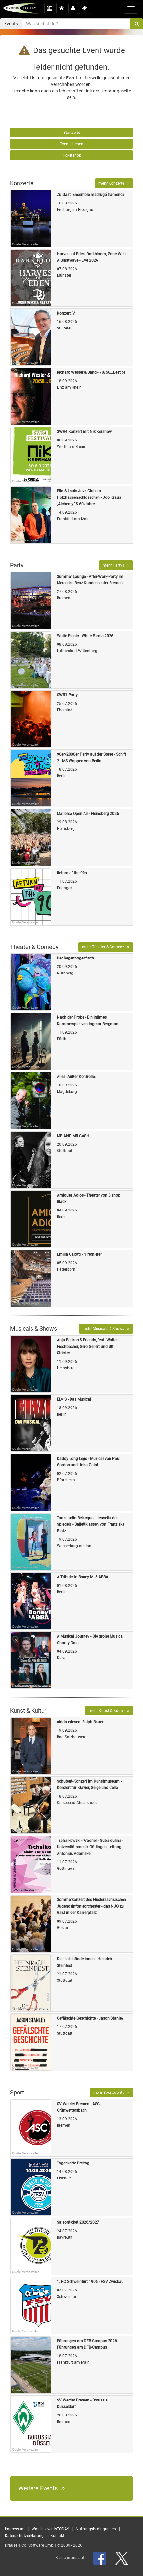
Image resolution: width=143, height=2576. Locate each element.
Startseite (71, 132)
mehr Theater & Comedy (105, 947)
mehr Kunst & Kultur (109, 1710)
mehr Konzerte (113, 183)
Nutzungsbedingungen (96, 2529)
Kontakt (57, 2535)
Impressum (15, 2529)
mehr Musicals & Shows (106, 1328)
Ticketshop (71, 155)
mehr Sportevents (111, 2092)
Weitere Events (42, 2488)
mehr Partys (116, 565)
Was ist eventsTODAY (50, 2529)
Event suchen (71, 144)
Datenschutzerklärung (24, 2535)
